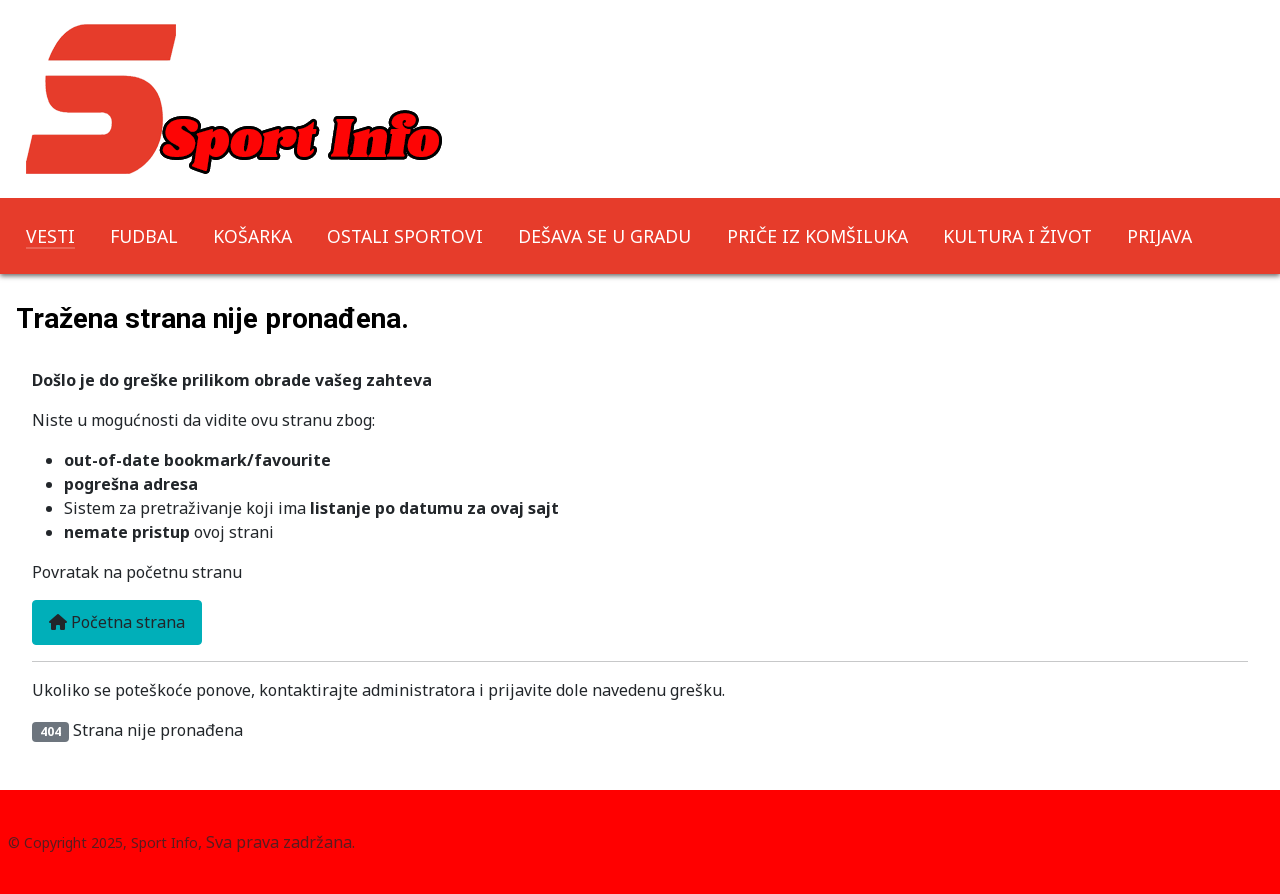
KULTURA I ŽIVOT (1017, 236)
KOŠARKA (252, 236)
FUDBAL (144, 236)
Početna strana (117, 622)
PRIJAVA (1159, 236)
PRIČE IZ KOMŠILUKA (817, 236)
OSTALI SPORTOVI (405, 236)
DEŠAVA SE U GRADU (604, 236)
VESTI (50, 236)
